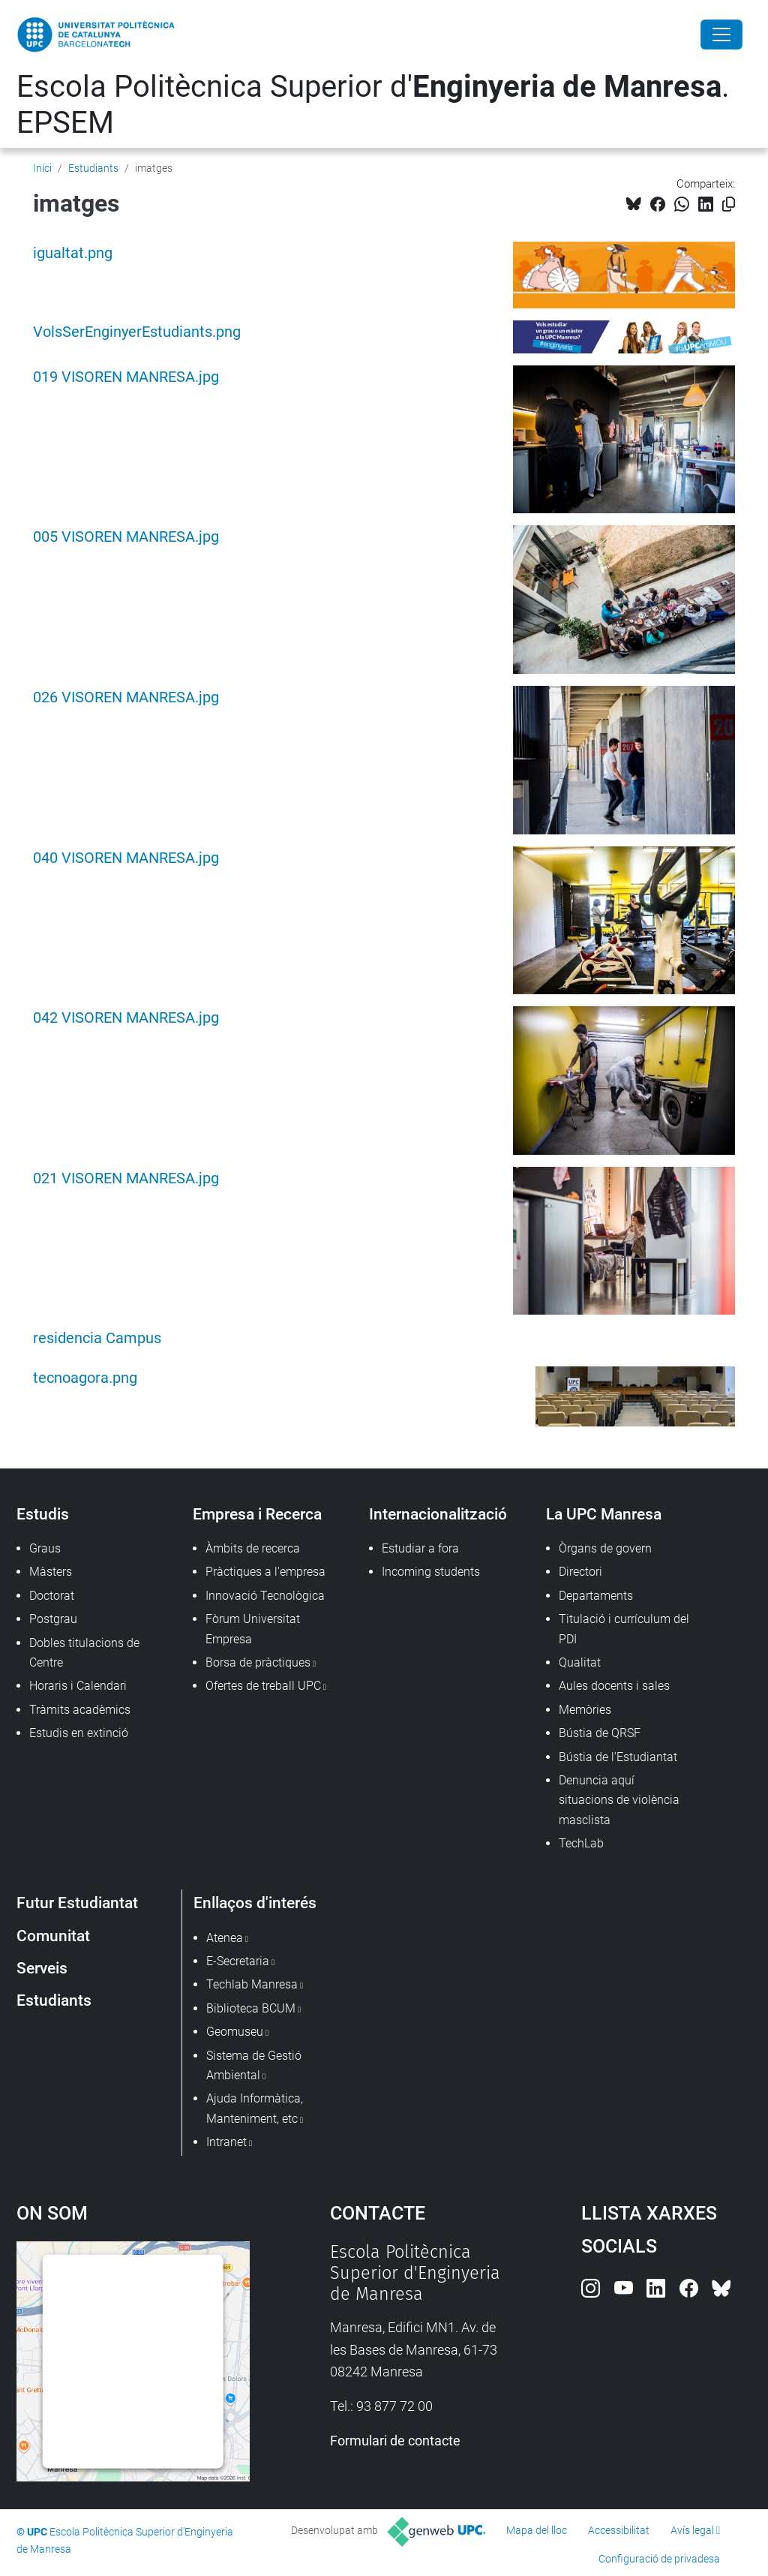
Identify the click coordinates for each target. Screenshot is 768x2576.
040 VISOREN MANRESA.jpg (126, 858)
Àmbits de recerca (253, 1548)
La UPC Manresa (604, 1513)
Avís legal (692, 2530)
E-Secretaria (237, 1961)
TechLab (581, 1843)
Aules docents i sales (614, 1686)
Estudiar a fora (420, 1548)
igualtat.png (72, 253)
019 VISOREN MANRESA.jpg (126, 377)
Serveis (42, 1967)
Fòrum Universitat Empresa (253, 1629)
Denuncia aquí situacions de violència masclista (619, 1800)
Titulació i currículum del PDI (624, 1629)
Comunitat (53, 1935)
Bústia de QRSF (599, 1733)
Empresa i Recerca (257, 1513)
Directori (580, 1572)
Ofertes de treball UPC (263, 1686)
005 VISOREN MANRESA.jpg (126, 537)
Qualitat (580, 1662)
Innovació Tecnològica (265, 1596)
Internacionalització (438, 1513)
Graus (45, 1548)
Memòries (585, 1710)
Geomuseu (234, 2031)
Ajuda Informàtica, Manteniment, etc (254, 2108)
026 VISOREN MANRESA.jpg (126, 697)
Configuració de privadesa (659, 2559)
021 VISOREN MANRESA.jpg (126, 1178)
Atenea (224, 1938)
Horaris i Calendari (78, 1686)
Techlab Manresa (252, 1984)
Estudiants (93, 168)
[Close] (721, 35)
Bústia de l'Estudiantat (618, 1757)
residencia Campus (97, 1338)
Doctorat (51, 1596)
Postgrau (53, 1619)
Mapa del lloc (536, 2530)
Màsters (50, 1572)
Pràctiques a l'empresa (266, 1572)
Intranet (226, 2142)
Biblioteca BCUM (251, 2008)
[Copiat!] (728, 204)
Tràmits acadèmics (79, 1710)
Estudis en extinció (78, 1733)
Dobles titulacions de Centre (84, 1653)
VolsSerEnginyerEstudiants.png (137, 332)
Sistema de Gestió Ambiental (254, 2065)
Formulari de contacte (395, 2440)
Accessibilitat (619, 2530)
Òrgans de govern (605, 1548)
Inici (42, 168)
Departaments (596, 1596)
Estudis (42, 1513)
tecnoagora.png (85, 1378)
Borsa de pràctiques (258, 1662)
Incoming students (431, 1572)
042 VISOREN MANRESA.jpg (126, 1017)
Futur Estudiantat (77, 1902)
